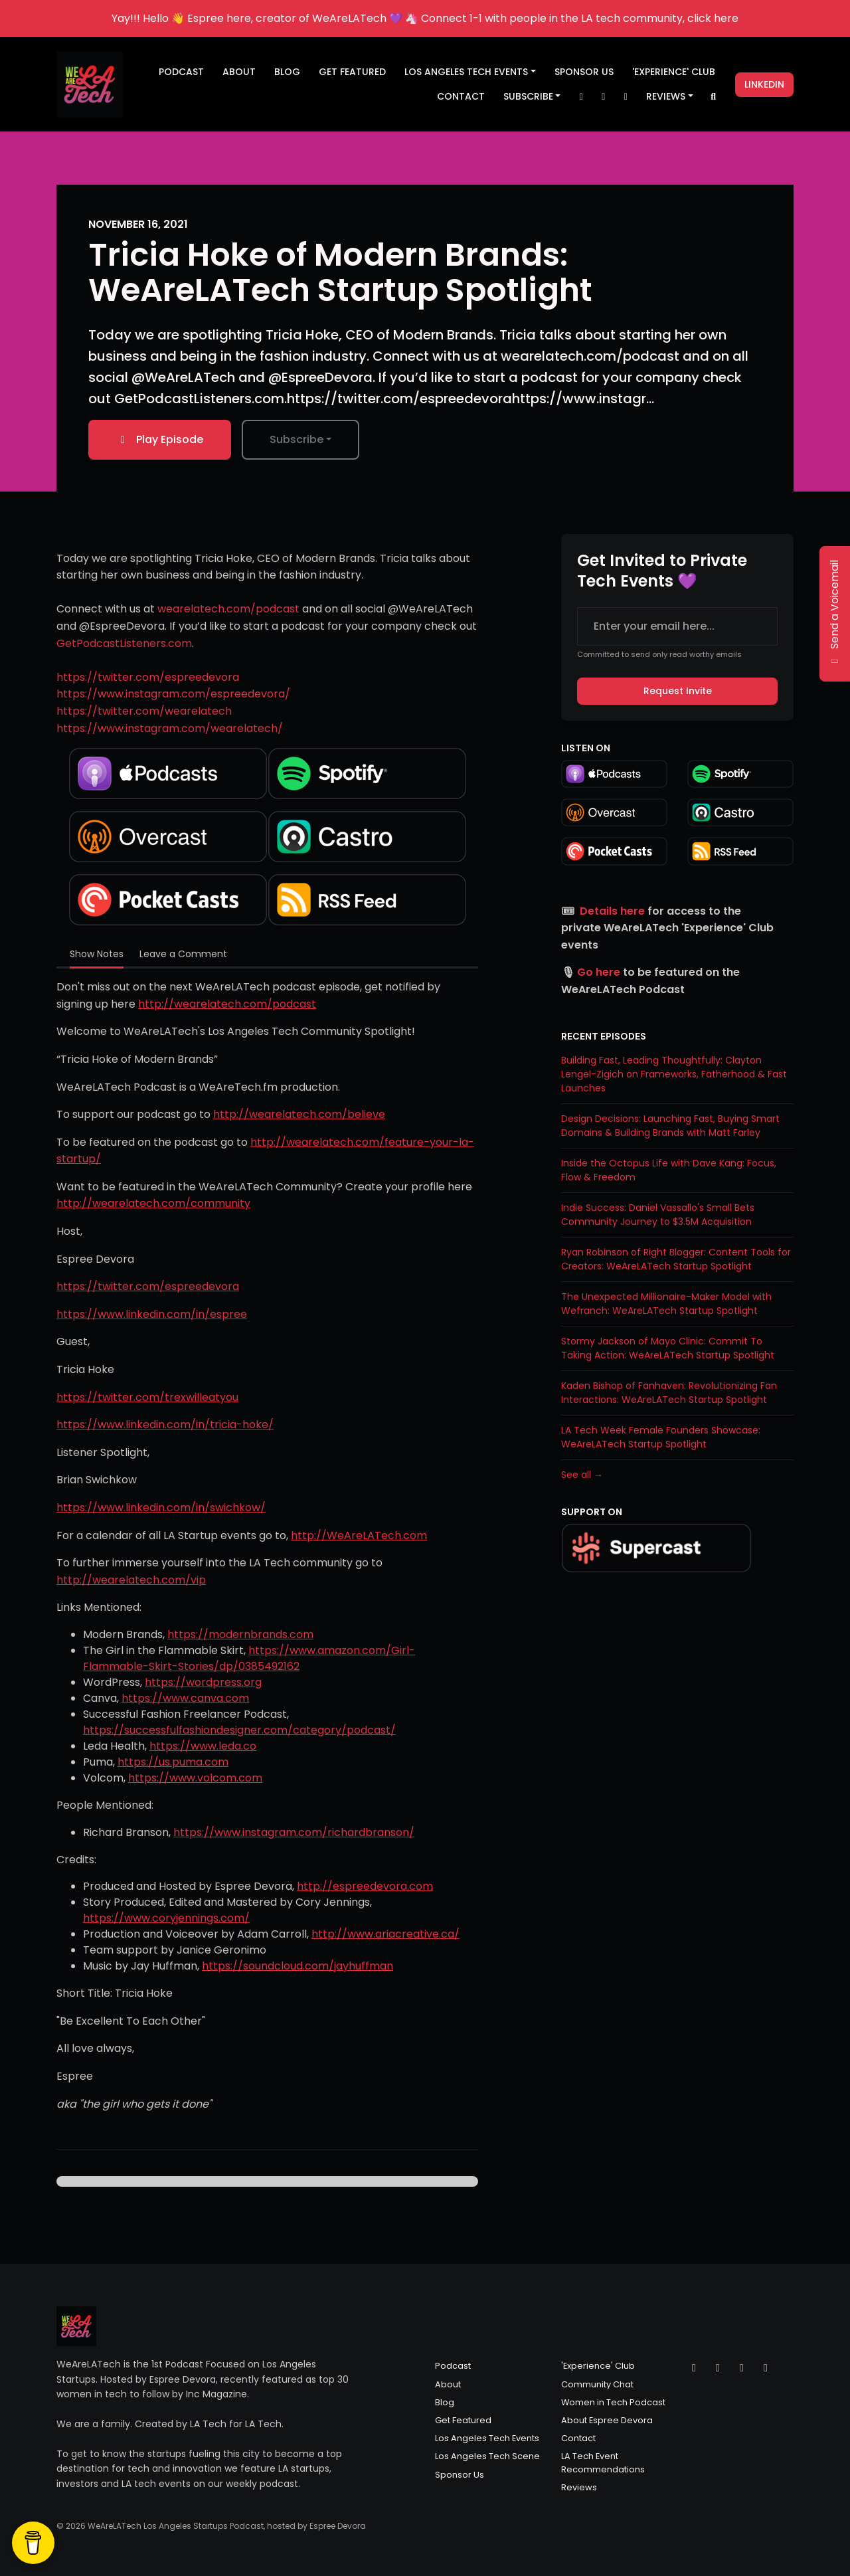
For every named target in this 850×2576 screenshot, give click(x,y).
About (239, 71)
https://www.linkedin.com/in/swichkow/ (161, 1507)
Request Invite (677, 690)
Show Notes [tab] (97, 954)
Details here (612, 911)
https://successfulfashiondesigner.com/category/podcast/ (239, 1730)
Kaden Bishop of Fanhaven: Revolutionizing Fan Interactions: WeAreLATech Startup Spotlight (669, 1392)
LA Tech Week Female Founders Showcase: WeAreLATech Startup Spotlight (660, 1437)
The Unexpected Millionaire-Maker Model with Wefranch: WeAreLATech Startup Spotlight (666, 1303)
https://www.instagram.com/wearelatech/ (169, 728)
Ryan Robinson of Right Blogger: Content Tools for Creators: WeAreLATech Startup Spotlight (676, 1259)
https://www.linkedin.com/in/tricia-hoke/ (165, 1424)
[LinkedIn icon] (765, 2368)
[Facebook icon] (741, 2368)
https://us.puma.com (173, 1762)
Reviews (665, 96)
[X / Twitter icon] (694, 2368)
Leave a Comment (183, 954)
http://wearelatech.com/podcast (227, 1004)
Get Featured (352, 71)
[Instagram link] (603, 96)
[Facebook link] (625, 96)
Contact (461, 96)
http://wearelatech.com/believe (299, 1114)
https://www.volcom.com (195, 1778)
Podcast (181, 71)
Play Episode (159, 439)
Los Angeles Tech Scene (487, 2456)
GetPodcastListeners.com (124, 643)
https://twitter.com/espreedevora (147, 677)
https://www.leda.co (202, 1746)
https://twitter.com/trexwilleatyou (147, 1397)
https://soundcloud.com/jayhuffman (297, 1966)
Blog (287, 71)
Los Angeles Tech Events (466, 71)
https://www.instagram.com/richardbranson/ (293, 1832)
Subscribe (528, 96)
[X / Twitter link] (581, 96)
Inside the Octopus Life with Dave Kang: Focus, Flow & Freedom (668, 1170)
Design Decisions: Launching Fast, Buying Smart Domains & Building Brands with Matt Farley (670, 1125)
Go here (598, 972)
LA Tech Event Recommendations (603, 2462)
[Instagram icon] (717, 2368)
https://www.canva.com (185, 1698)
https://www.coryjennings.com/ (166, 1918)
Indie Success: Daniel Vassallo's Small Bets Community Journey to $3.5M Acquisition (657, 1214)
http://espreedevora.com (365, 1886)
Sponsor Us (584, 71)
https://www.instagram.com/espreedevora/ (173, 693)
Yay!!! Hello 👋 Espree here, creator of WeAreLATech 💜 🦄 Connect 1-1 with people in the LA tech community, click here (425, 18)
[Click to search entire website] (714, 96)
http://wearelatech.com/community (153, 1203)
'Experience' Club (673, 71)
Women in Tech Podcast (613, 2402)
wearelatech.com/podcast (228, 608)
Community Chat (597, 2384)
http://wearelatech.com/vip (131, 1580)
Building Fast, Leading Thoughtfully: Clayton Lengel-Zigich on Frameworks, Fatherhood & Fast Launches (674, 1074)
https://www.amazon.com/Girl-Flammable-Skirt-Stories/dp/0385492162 (249, 1658)
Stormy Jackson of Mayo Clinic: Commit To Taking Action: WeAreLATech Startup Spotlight (667, 1348)
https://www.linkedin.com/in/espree (151, 1314)
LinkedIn (764, 84)
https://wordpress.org (203, 1682)
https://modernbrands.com (240, 1634)
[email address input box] (677, 626)
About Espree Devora (607, 2420)
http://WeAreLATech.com (359, 1535)
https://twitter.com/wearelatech (144, 711)
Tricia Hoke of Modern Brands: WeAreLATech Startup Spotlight (340, 272)
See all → (582, 1474)
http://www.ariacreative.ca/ (385, 1934)
